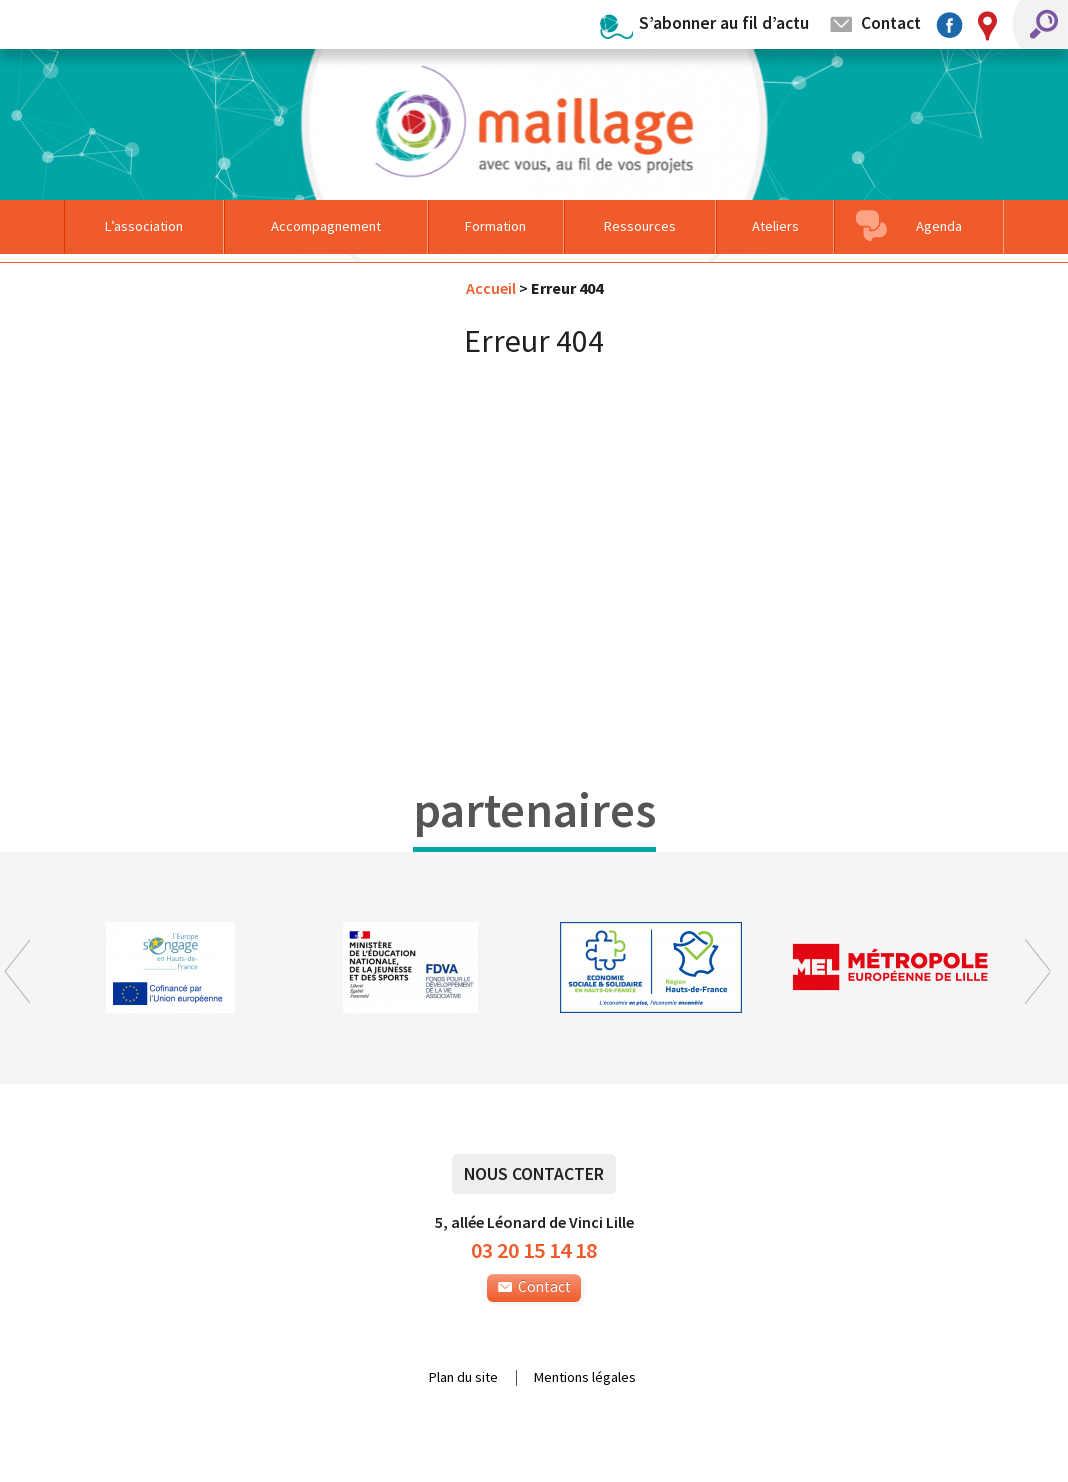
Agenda (939, 226)
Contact (891, 22)
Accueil (491, 288)
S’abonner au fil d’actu (724, 22)
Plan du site (463, 1378)
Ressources (640, 226)
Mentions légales (585, 1378)
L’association (144, 226)
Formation (495, 226)
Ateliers (775, 226)
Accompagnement (326, 226)
